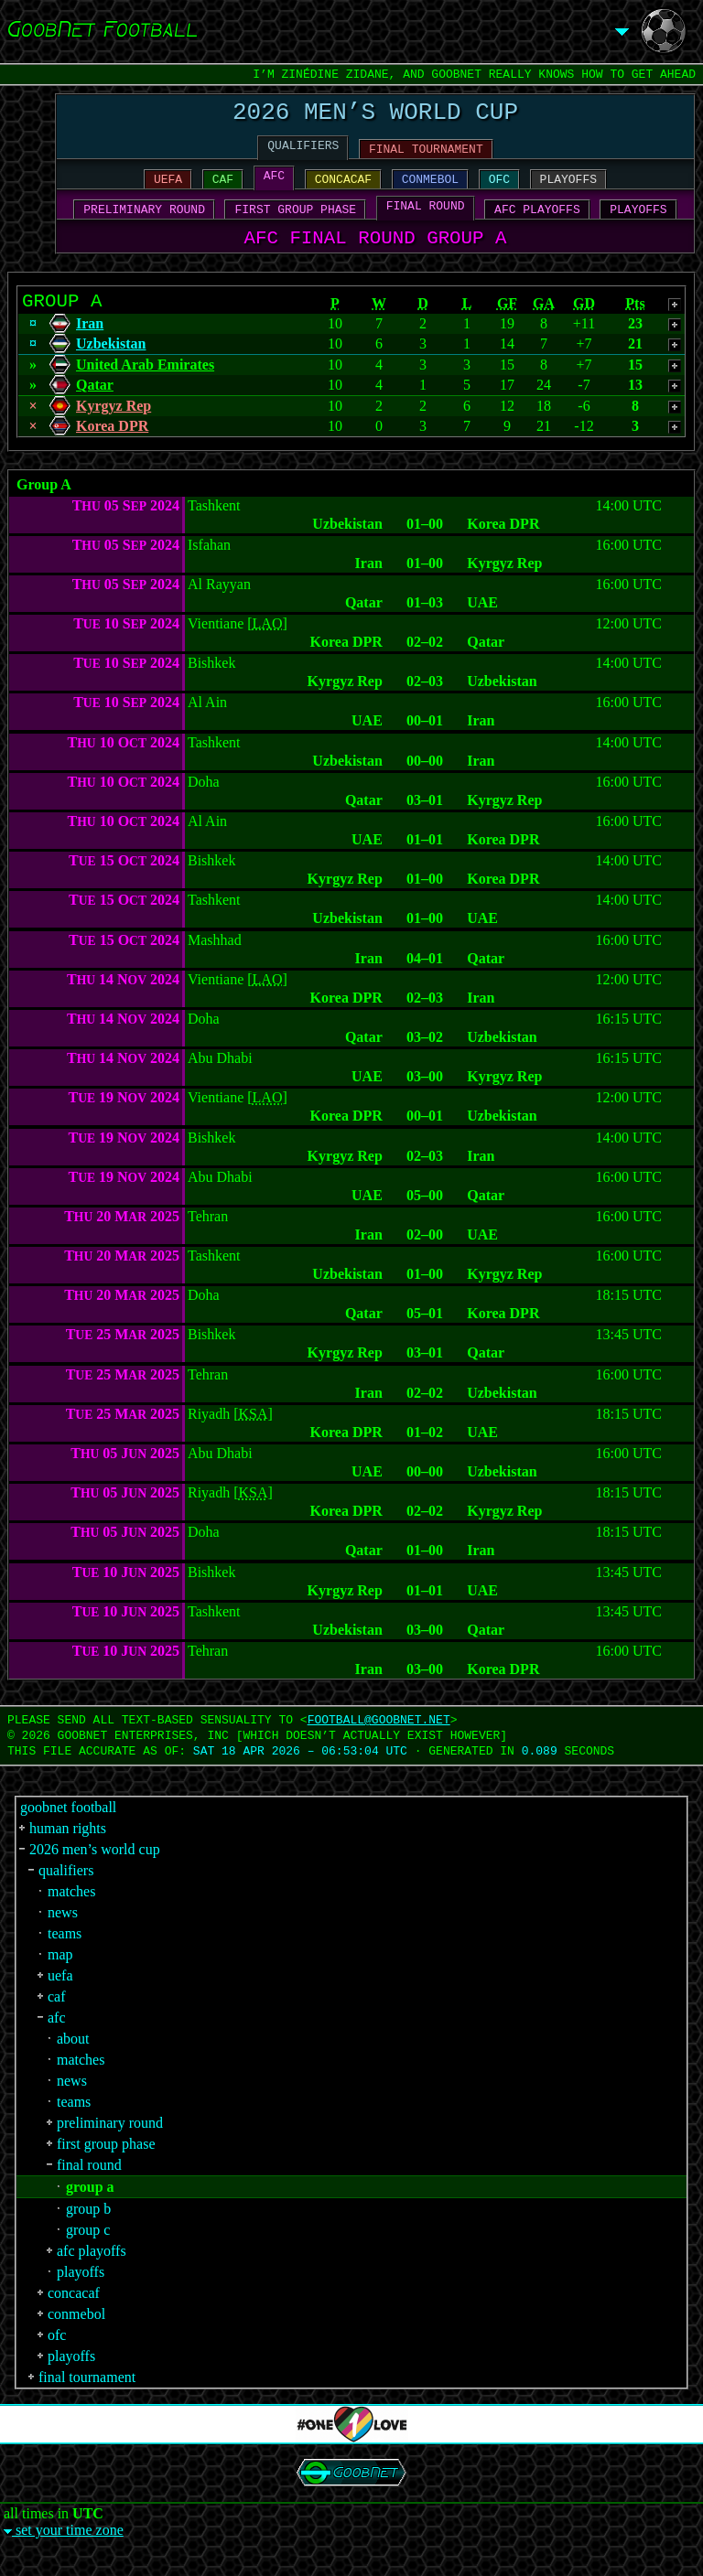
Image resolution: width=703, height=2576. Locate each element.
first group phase (106, 2166)
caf (57, 2019)
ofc (57, 2358)
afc (57, 2040)
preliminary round (110, 2145)
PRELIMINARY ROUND (144, 222)
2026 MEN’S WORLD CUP (375, 115)
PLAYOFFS (568, 189)
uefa (60, 1998)
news (63, 1935)
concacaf (74, 2316)
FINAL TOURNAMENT (426, 156)
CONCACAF (343, 189)
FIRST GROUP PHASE (296, 222)
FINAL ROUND (425, 218)
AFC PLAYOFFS (537, 222)
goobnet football (68, 1830)
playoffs (80, 2294)
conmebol (76, 2337)
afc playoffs (91, 2273)
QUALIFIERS (303, 153)
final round (89, 2187)
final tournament (86, 2400)
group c (88, 2252)
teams (64, 1956)
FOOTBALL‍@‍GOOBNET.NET (379, 1742)
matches (71, 1914)
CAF (222, 189)
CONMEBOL (430, 189)
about (73, 2061)
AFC (274, 185)
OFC (499, 189)
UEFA (168, 189)
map (60, 1977)
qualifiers (65, 1893)
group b (88, 2231)
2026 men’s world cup (94, 1872)
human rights (67, 1851)
